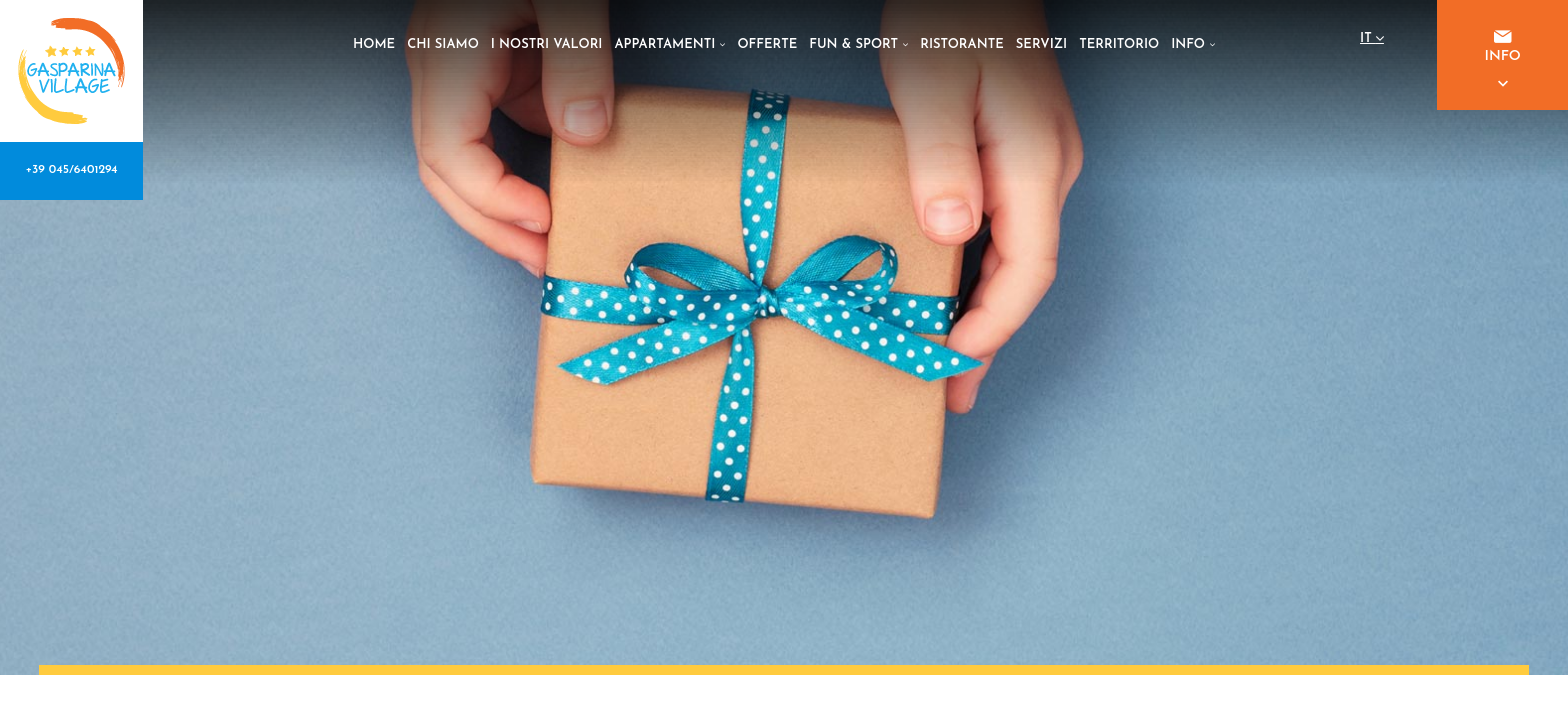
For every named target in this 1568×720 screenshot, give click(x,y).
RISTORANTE (962, 44)
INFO (1193, 44)
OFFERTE (767, 44)
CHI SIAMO (443, 44)
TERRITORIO (1119, 44)
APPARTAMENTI (670, 44)
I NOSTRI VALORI (547, 44)
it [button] (1372, 41)
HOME (374, 44)
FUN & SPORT (858, 44)
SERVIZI (1041, 44)
